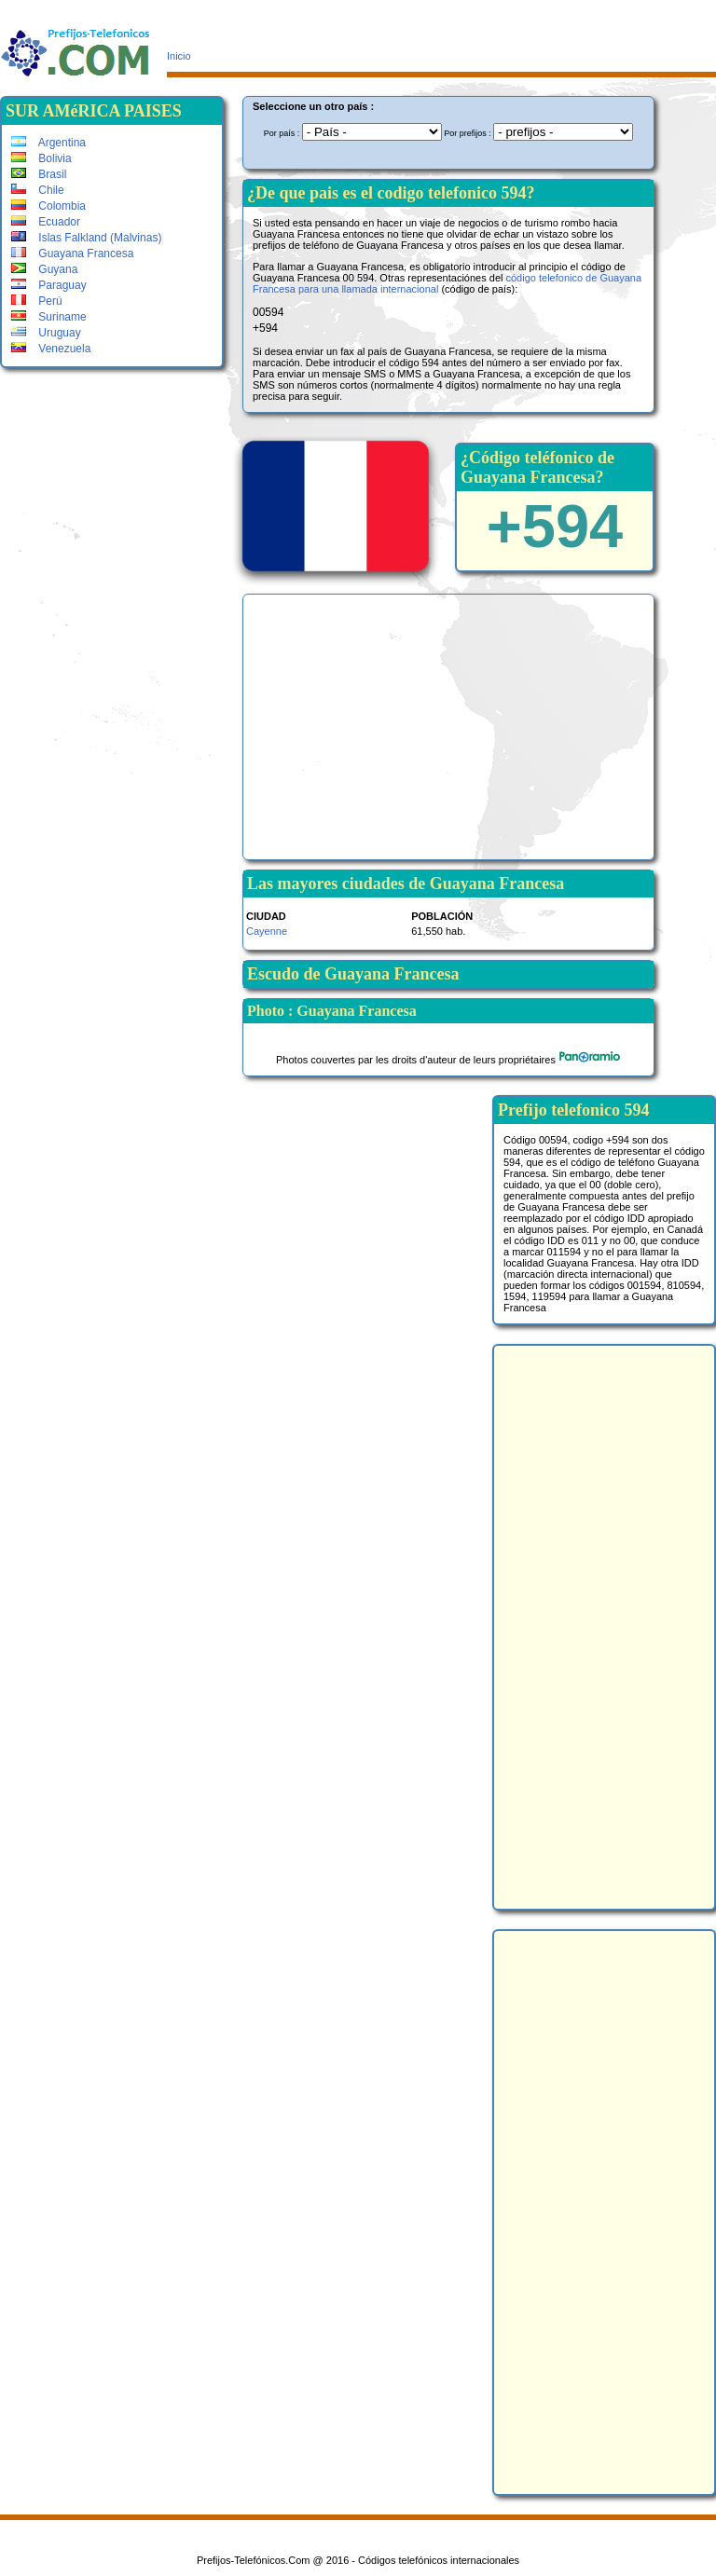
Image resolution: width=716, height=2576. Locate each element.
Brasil (38, 174)
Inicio (179, 56)
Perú (36, 301)
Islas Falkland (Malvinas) (86, 237)
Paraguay (49, 285)
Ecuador (45, 221)
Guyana (44, 269)
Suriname (49, 316)
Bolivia (41, 158)
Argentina (48, 142)
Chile (37, 190)
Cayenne (266, 931)
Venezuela (50, 348)
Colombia (48, 205)
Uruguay (46, 332)
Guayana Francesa (72, 253)
